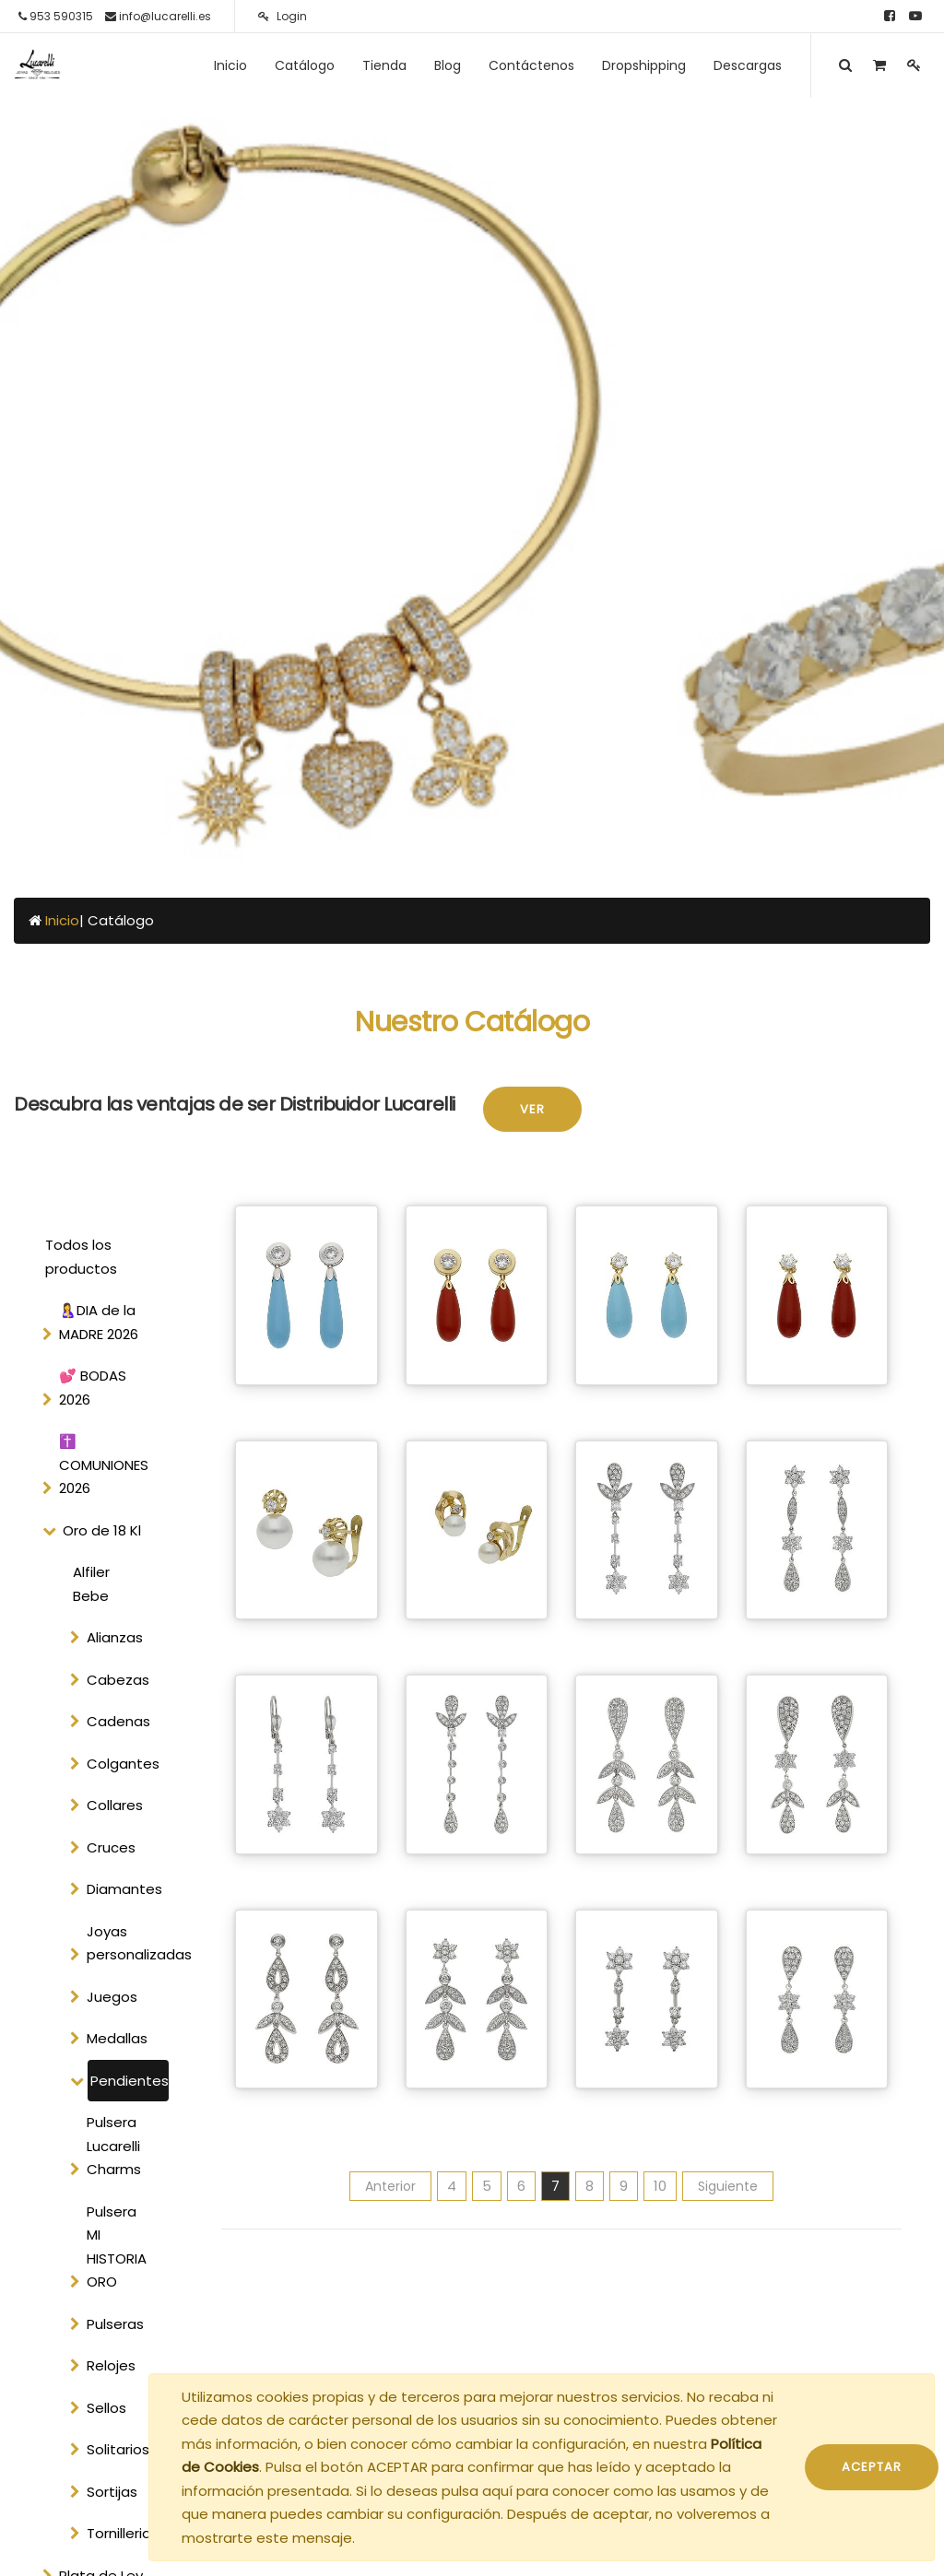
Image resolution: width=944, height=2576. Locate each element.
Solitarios (118, 2449)
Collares (115, 1805)
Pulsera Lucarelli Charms (114, 2145)
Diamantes (124, 1889)
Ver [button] (532, 1109)
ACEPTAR (872, 2467)
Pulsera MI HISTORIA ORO (117, 2247)
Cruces (111, 1847)
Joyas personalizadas (126, 1943)
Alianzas (115, 1637)
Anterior (390, 2186)
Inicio (62, 920)
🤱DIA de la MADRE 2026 (98, 1322)
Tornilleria (119, 2533)
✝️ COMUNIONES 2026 (103, 1464)
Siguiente (728, 2186)
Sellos (106, 2407)
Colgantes (123, 1763)
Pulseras (115, 2324)
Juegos (112, 1996)
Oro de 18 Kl (102, 1530)
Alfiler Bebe (91, 1584)
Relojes (111, 2365)
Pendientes (129, 2080)
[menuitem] (230, 65)
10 (660, 2185)
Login (282, 16)
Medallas (117, 2038)
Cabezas (118, 1679)
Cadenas (118, 1721)
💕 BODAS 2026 (92, 1387)
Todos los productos (81, 1256)
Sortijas (112, 2491)
